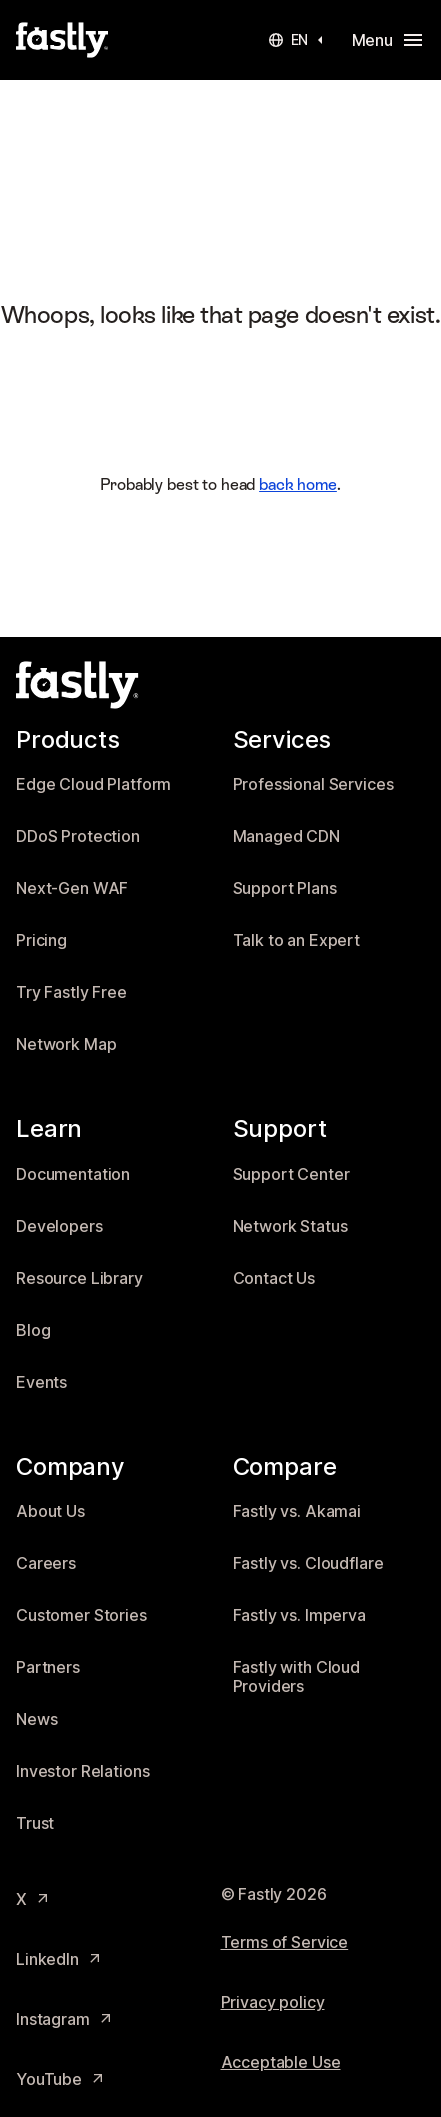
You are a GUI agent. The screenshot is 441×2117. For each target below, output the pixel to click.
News (36, 1719)
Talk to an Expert (297, 940)
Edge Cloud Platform (93, 784)
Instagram (65, 2019)
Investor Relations (82, 1771)
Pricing (41, 940)
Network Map (66, 1044)
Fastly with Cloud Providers (297, 1677)
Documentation (73, 1174)
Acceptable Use (281, 2062)
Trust (35, 1823)
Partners (48, 1667)
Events (41, 1382)
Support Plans (285, 888)
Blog (33, 1330)
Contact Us (274, 1278)
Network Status (290, 1226)
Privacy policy (273, 2002)
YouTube (61, 2079)
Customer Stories (81, 1615)
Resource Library (79, 1278)
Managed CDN (286, 836)
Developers (59, 1226)
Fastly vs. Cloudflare (308, 1563)
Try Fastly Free (71, 992)
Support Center (291, 1174)
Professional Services (313, 784)
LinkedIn (59, 1959)
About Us (50, 1511)
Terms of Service (285, 1942)
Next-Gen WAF (72, 888)
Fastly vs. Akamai (297, 1511)
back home (298, 484)
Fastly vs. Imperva (299, 1615)
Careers (46, 1563)
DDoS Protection (78, 836)
